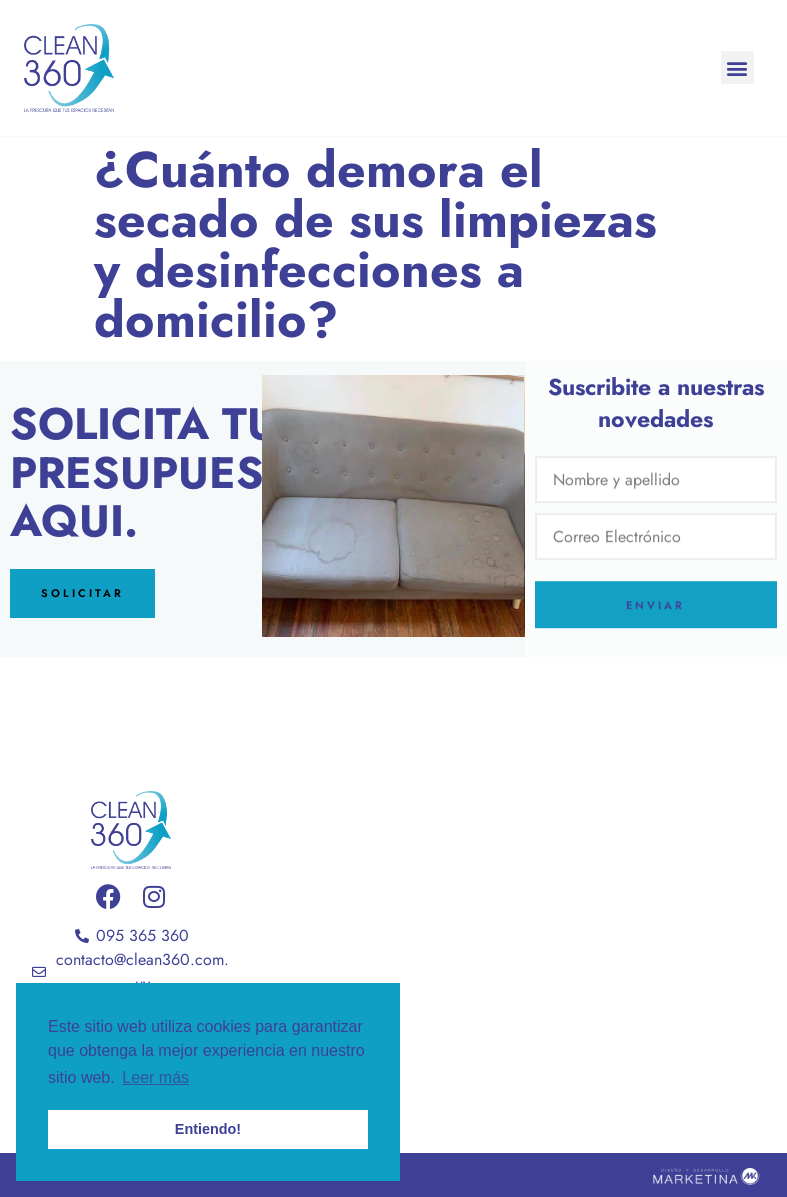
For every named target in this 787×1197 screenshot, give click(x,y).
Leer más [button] (155, 1077)
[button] (737, 67)
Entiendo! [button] (208, 1129)
